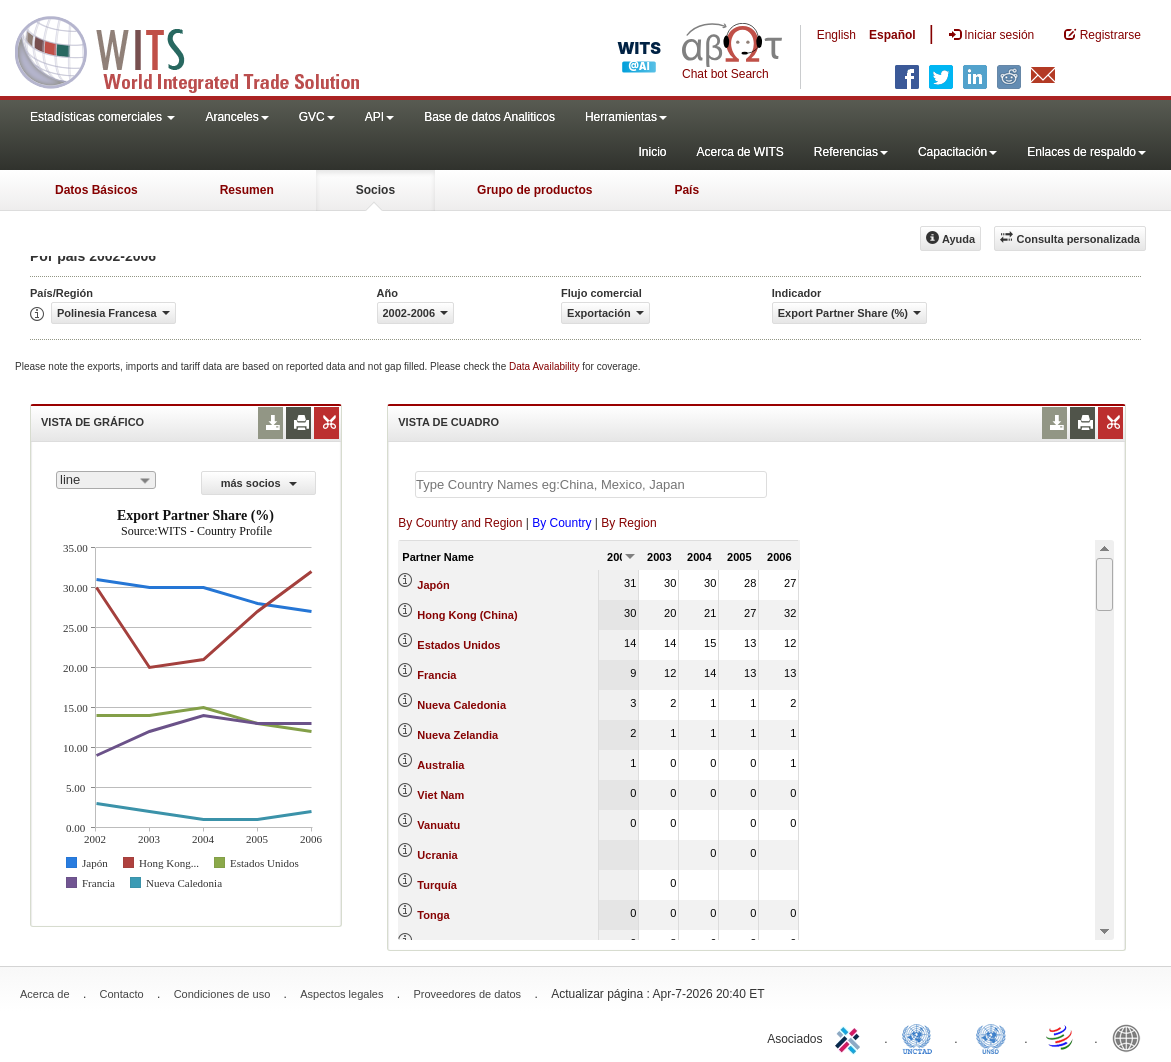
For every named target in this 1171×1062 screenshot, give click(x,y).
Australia (440, 765)
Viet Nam (440, 795)
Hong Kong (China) (467, 615)
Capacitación (957, 152)
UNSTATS (991, 1037)
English (836, 35)
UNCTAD (921, 1037)
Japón (433, 585)
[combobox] (106, 480)
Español (892, 35)
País (686, 190)
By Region (628, 523)
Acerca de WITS (739, 152)
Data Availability (545, 366)
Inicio (652, 152)
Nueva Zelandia (457, 735)
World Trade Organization (1061, 1037)
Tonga (433, 915)
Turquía (437, 885)
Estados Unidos (458, 645)
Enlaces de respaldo (1086, 152)
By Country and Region (460, 523)
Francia (436, 675)
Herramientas (626, 117)
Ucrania (437, 855)
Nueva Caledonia (461, 705)
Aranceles (236, 117)
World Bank (1131, 1037)
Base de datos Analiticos (489, 117)
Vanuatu (438, 825)
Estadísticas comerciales (102, 117)
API (379, 117)
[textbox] (591, 484)
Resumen (247, 190)
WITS (200, 50)
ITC (851, 1037)
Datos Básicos (96, 190)
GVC (317, 117)
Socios (375, 190)
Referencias (851, 152)
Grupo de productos (534, 190)
